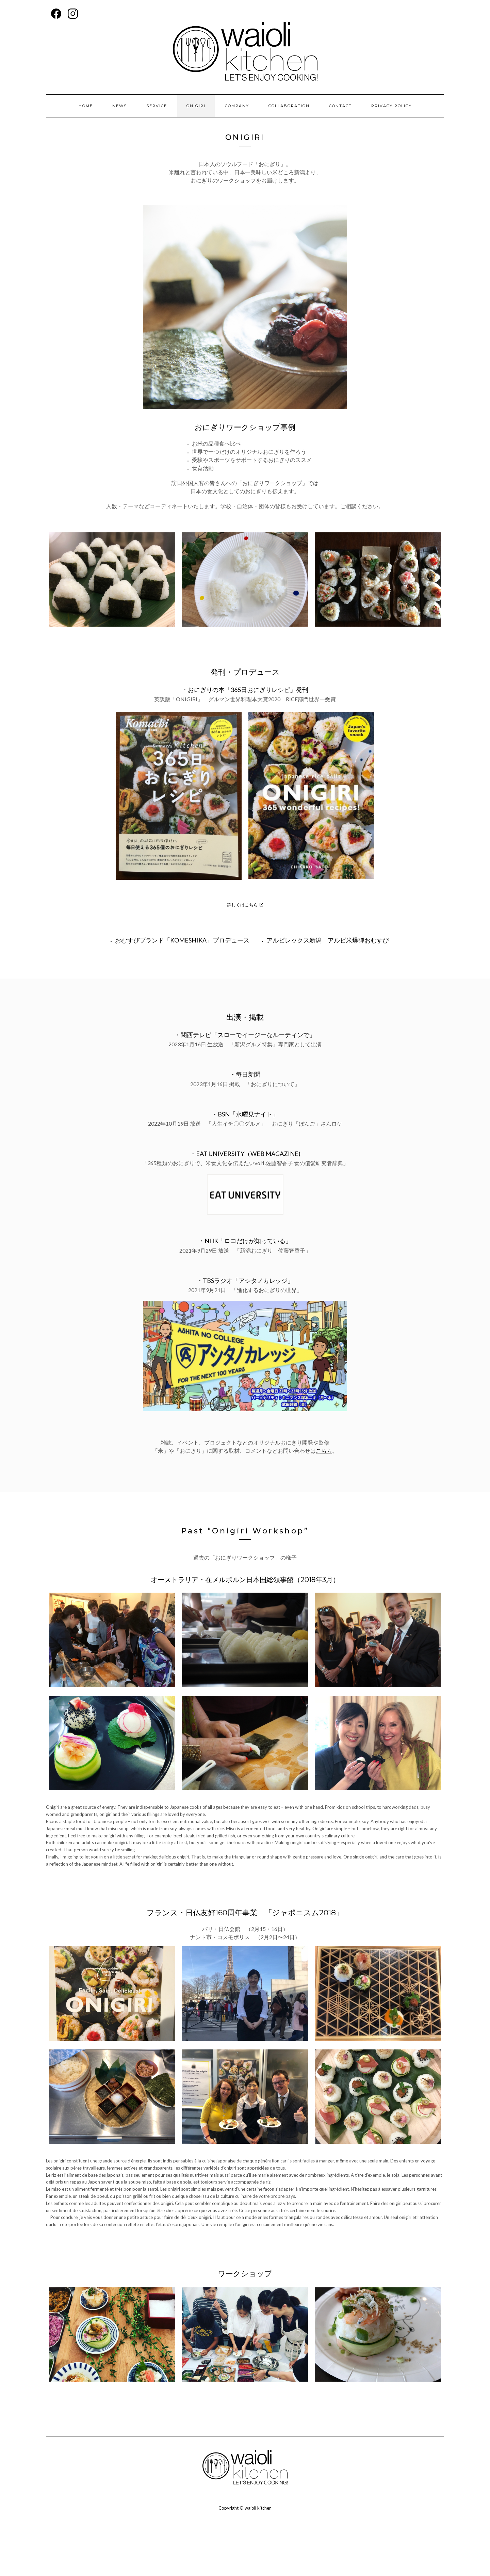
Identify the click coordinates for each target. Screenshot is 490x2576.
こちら (324, 1450)
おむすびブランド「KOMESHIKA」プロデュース (182, 940)
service (156, 105)
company (237, 105)
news (119, 105)
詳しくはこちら (242, 904)
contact (340, 105)
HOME (86, 105)
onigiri (196, 105)
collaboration (289, 105)
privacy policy (391, 105)
